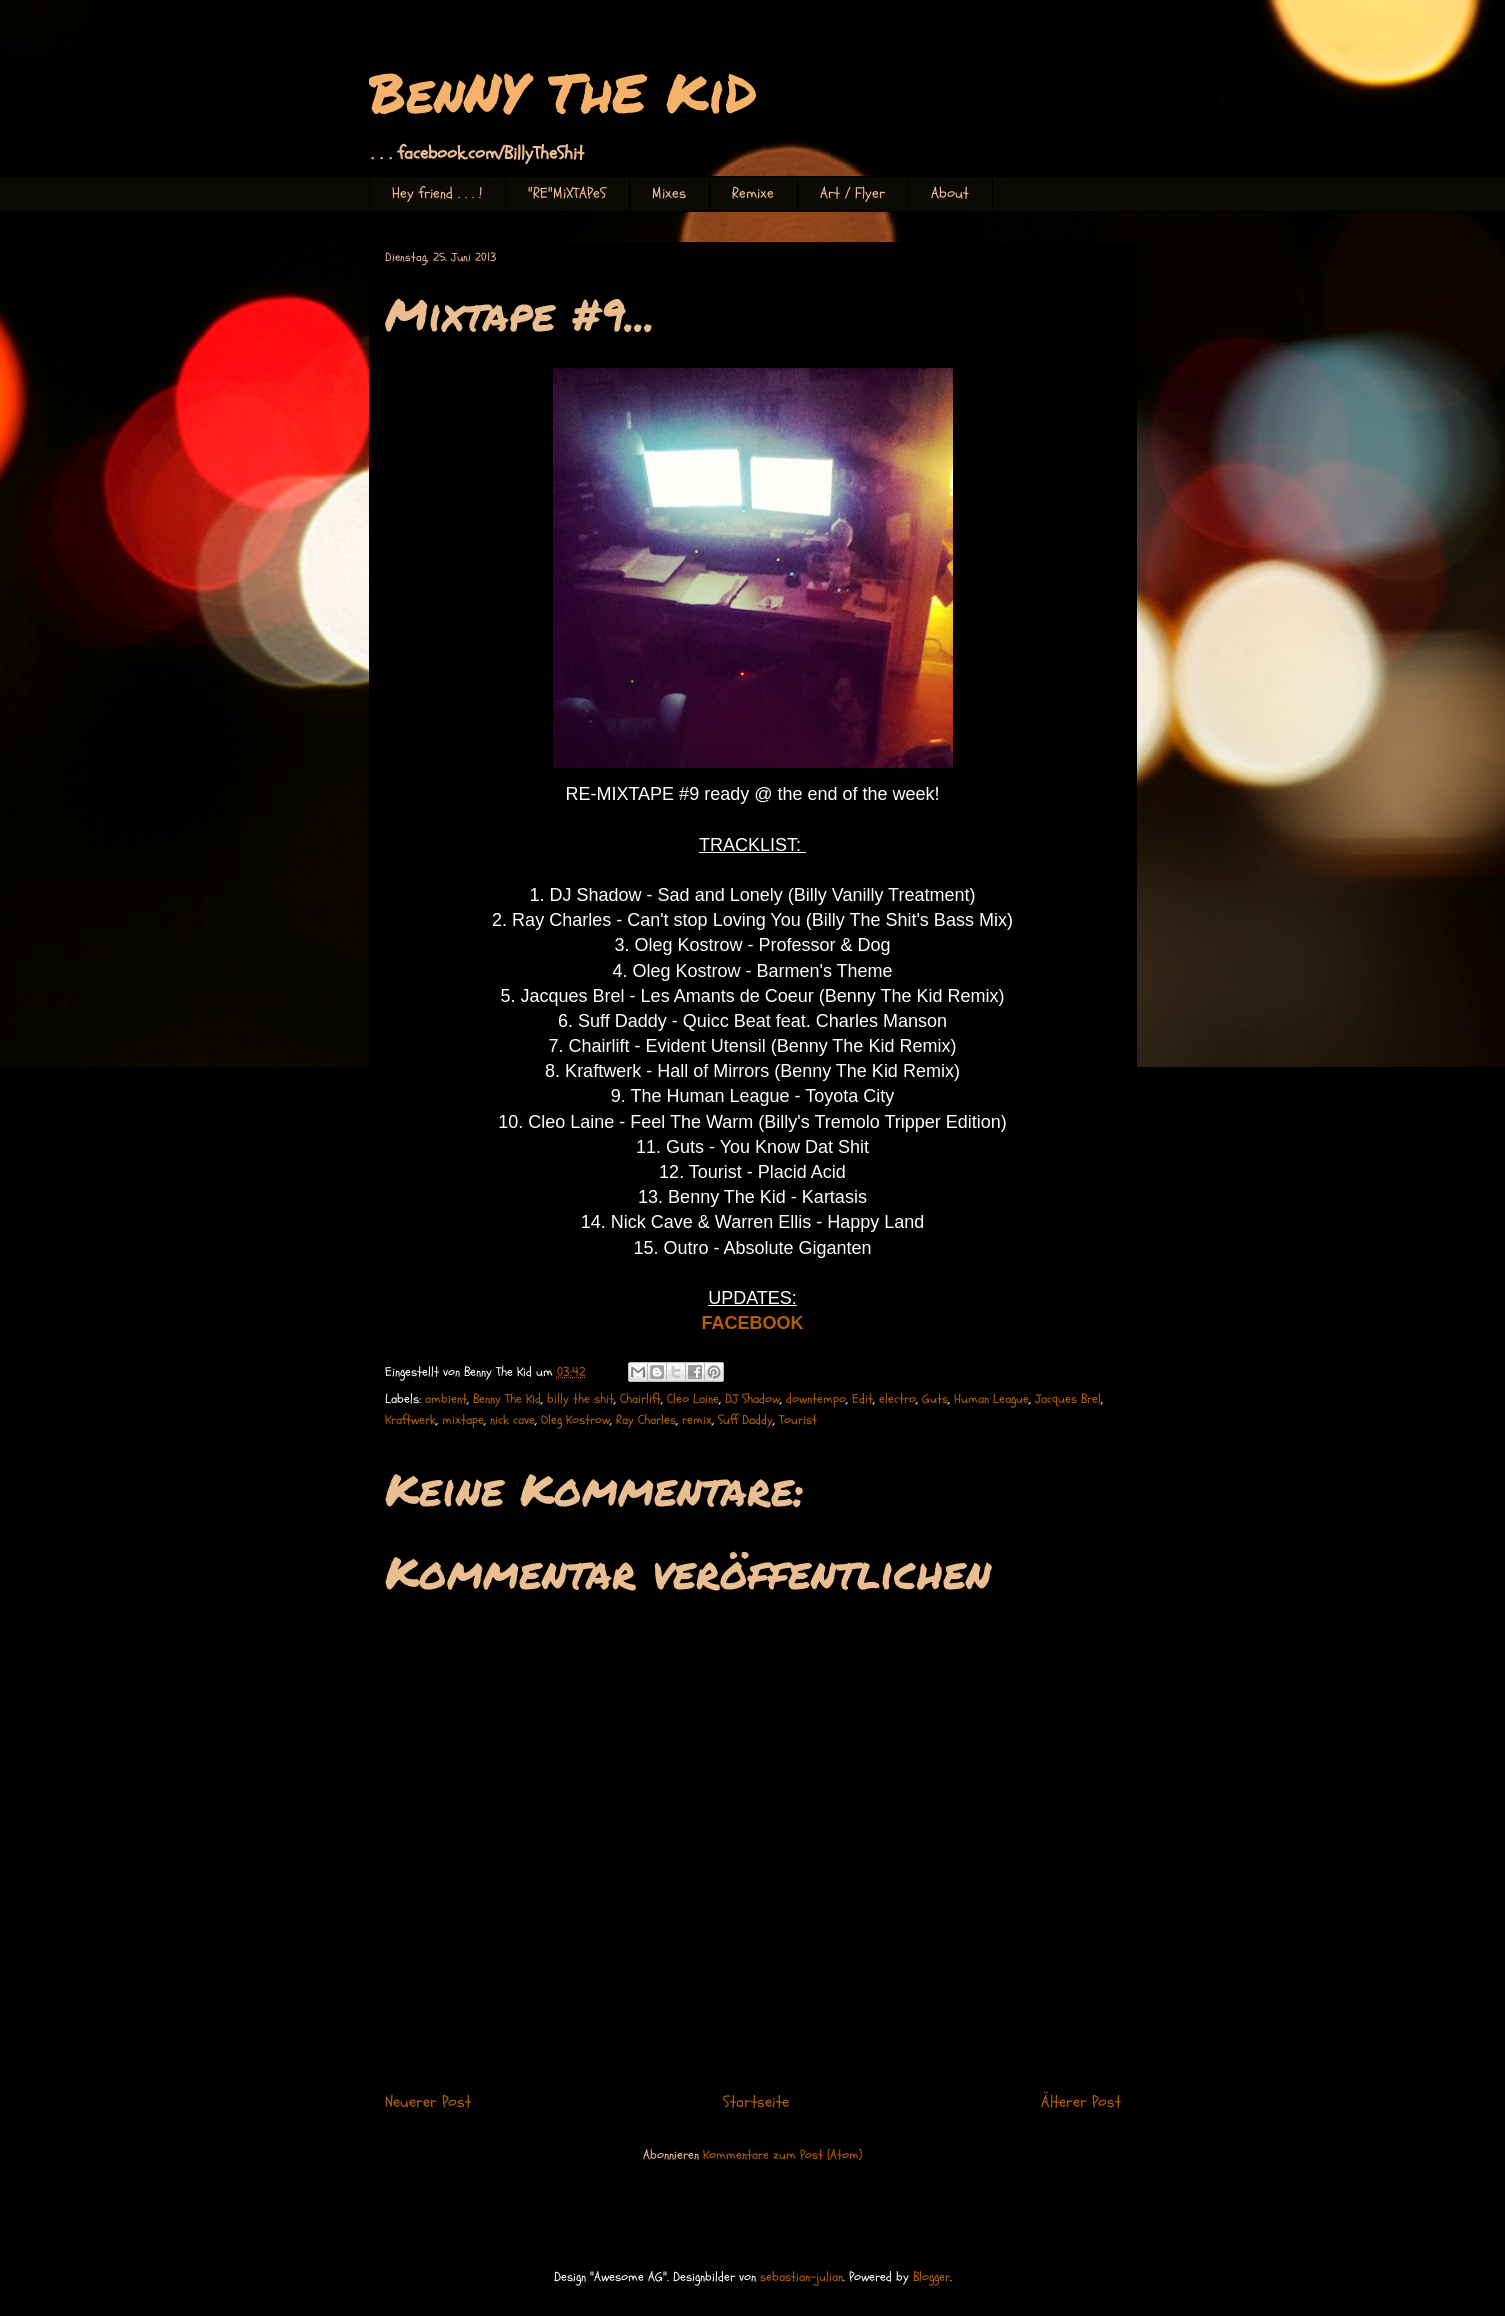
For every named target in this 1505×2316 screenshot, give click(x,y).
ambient (446, 1399)
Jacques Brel (1068, 1399)
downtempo (816, 1399)
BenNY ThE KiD (563, 91)
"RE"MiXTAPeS (567, 193)
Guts (935, 1399)
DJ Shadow (752, 1399)
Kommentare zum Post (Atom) (782, 2155)
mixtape (463, 1420)
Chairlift (640, 1399)
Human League (991, 1399)
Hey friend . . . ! (437, 193)
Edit (862, 1399)
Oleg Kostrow (575, 1420)
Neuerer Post (428, 2102)
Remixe (753, 193)
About (950, 193)
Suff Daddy (745, 1420)
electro (897, 1399)
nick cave (512, 1420)
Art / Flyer (852, 193)
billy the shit (580, 1399)
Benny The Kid (507, 1399)
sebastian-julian (801, 2277)
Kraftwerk (410, 1420)
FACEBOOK (752, 1323)
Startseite (756, 2102)
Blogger (931, 2277)
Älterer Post (1081, 2102)
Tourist (798, 1420)
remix (697, 1420)
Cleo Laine (693, 1399)
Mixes (669, 193)
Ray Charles (646, 1420)
